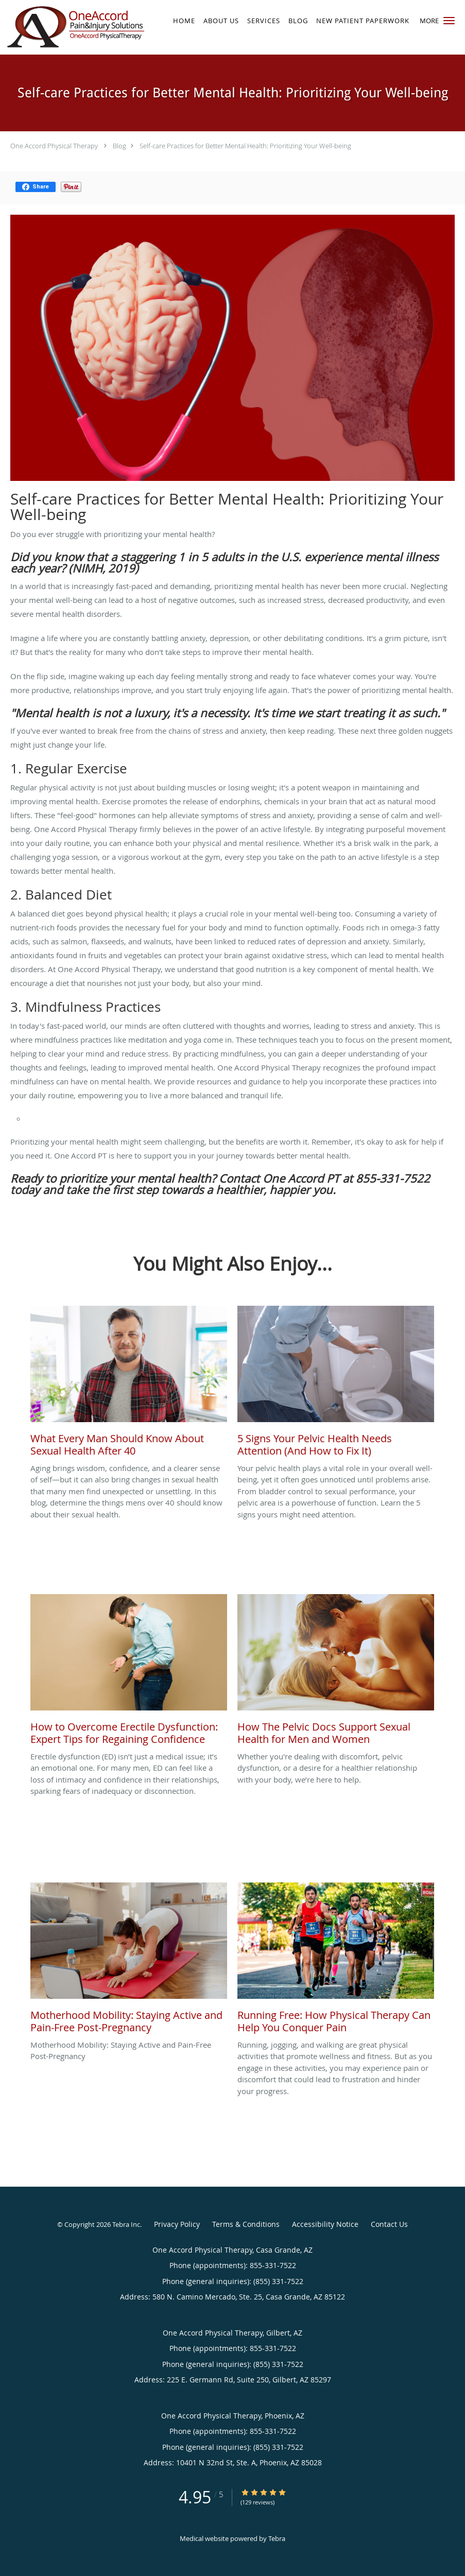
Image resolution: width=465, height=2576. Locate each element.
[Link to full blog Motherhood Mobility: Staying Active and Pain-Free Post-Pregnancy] (128, 1960)
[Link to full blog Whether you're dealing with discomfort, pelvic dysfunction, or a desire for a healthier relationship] (335, 1672)
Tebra (276, 2538)
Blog (119, 145)
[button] (449, 20)
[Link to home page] (73, 27)
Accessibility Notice (325, 2224)
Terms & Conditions (246, 2224)
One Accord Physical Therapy (54, 145)
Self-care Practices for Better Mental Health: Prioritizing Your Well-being (245, 145)
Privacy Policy (177, 2224)
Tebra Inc (126, 2224)
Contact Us (389, 2224)
